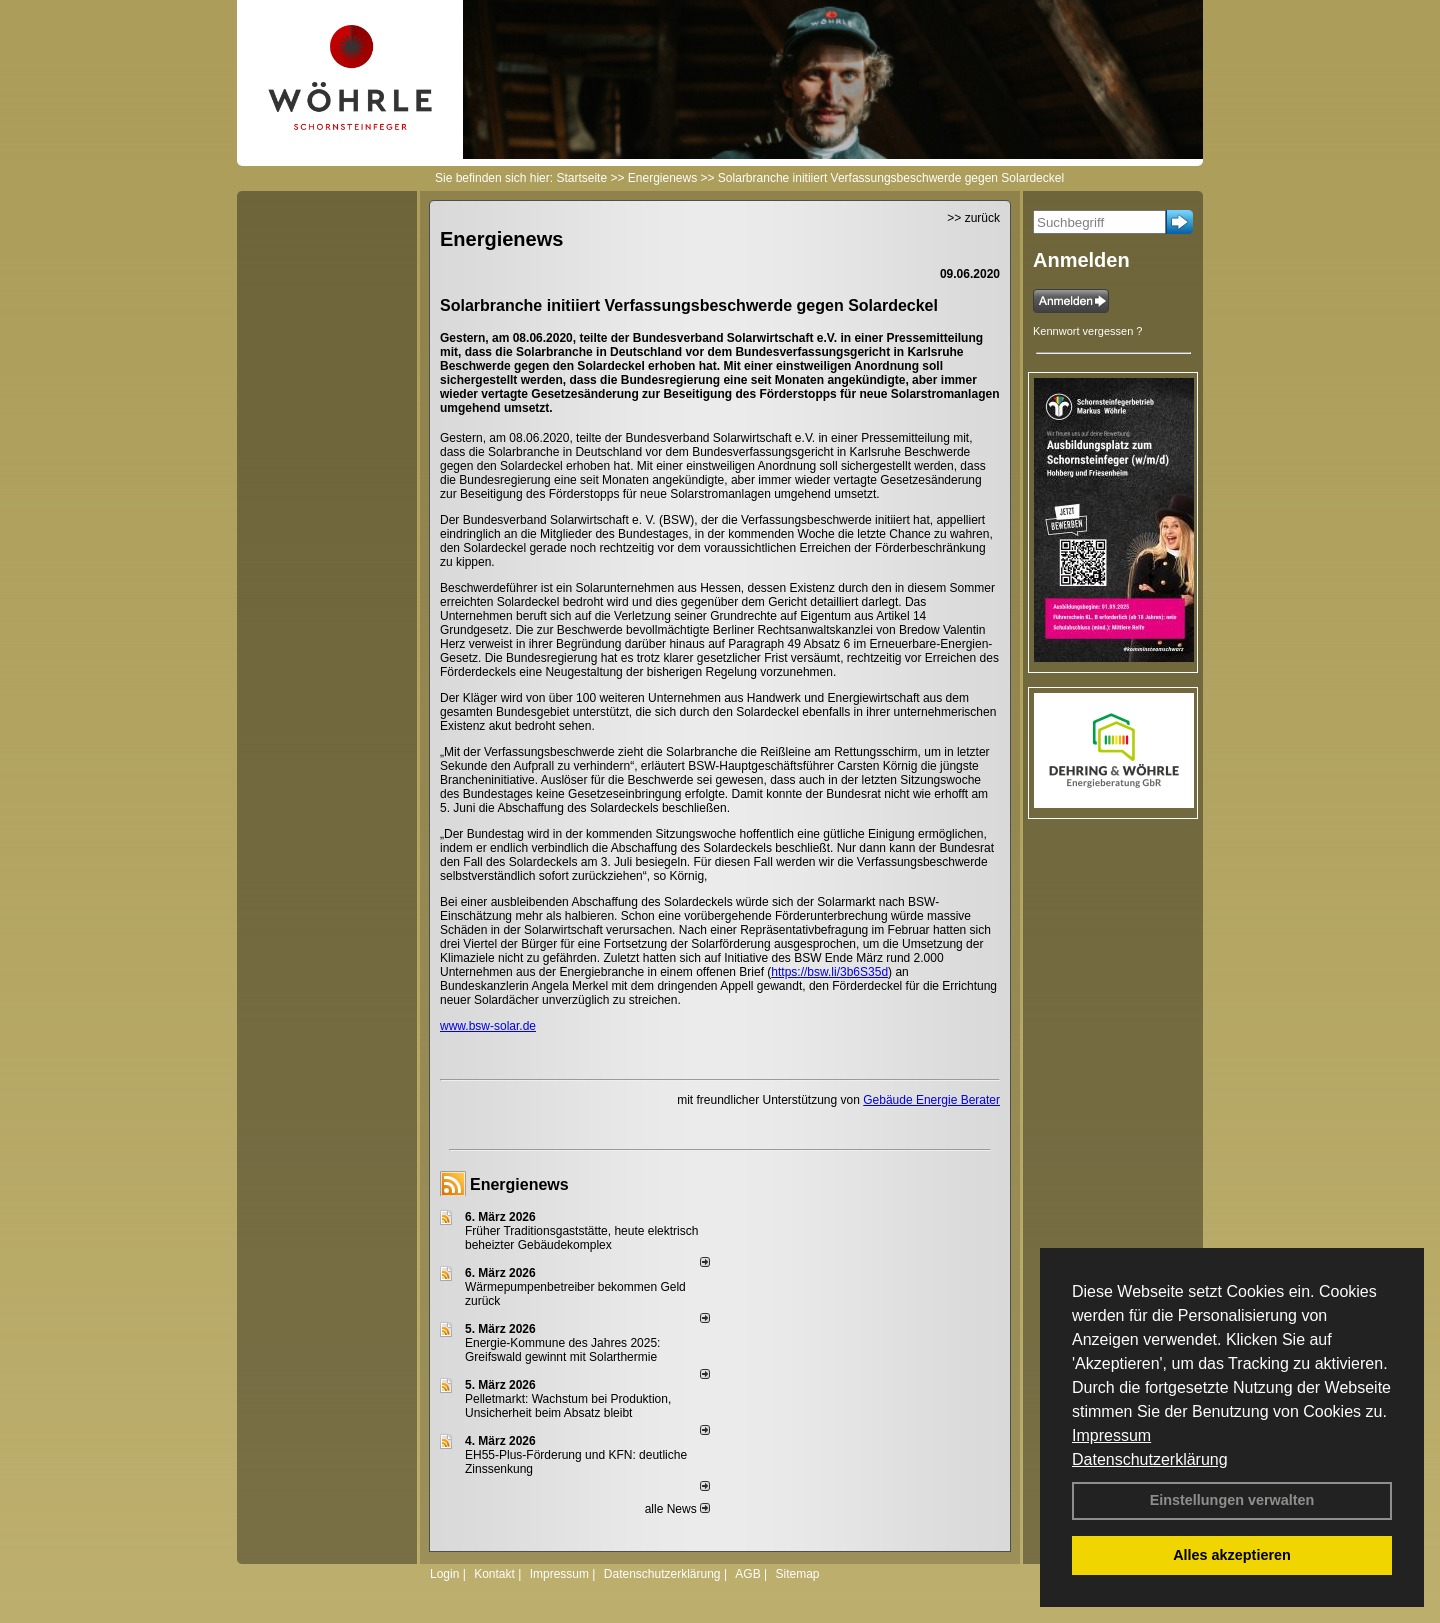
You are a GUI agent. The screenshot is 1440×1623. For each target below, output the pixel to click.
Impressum (1111, 1435)
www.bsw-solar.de (488, 1026)
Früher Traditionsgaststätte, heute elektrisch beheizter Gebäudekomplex (581, 1238)
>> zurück (973, 218)
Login (444, 1574)
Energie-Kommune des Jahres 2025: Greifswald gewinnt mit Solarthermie (562, 1350)
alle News (677, 1509)
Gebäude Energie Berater (931, 1100)
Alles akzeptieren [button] (1232, 1555)
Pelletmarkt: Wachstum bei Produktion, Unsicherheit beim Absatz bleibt (568, 1406)
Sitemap (797, 1574)
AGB (747, 1574)
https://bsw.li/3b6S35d (829, 972)
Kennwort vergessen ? (1087, 331)
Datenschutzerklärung (1150, 1459)
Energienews (519, 1184)
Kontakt (494, 1574)
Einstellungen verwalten (1232, 1500)
